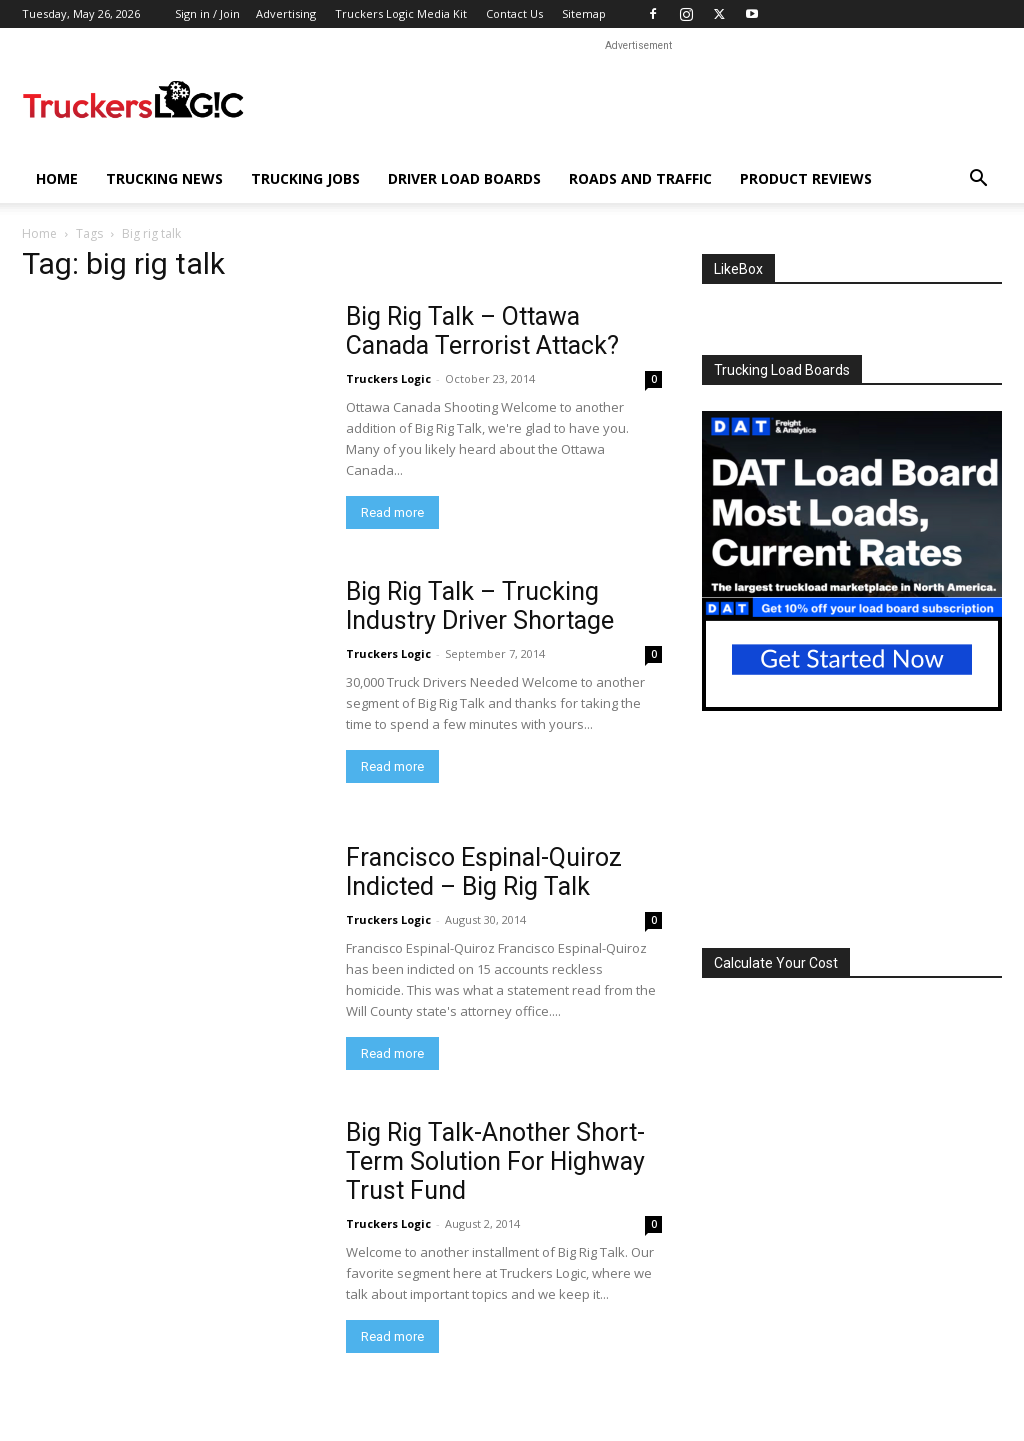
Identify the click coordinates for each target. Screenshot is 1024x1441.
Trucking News (164, 178)
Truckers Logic (388, 378)
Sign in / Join (207, 13)
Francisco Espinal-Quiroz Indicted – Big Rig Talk (484, 872)
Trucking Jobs (305, 178)
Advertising (286, 13)
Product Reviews (806, 178)
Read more (392, 512)
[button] (978, 180)
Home (57, 178)
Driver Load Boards (464, 178)
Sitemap (584, 13)
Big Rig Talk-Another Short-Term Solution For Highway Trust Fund (495, 1161)
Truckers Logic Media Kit (401, 13)
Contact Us (514, 13)
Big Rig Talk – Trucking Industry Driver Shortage (480, 606)
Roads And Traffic (640, 178)
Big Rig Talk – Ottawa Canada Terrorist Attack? (482, 331)
